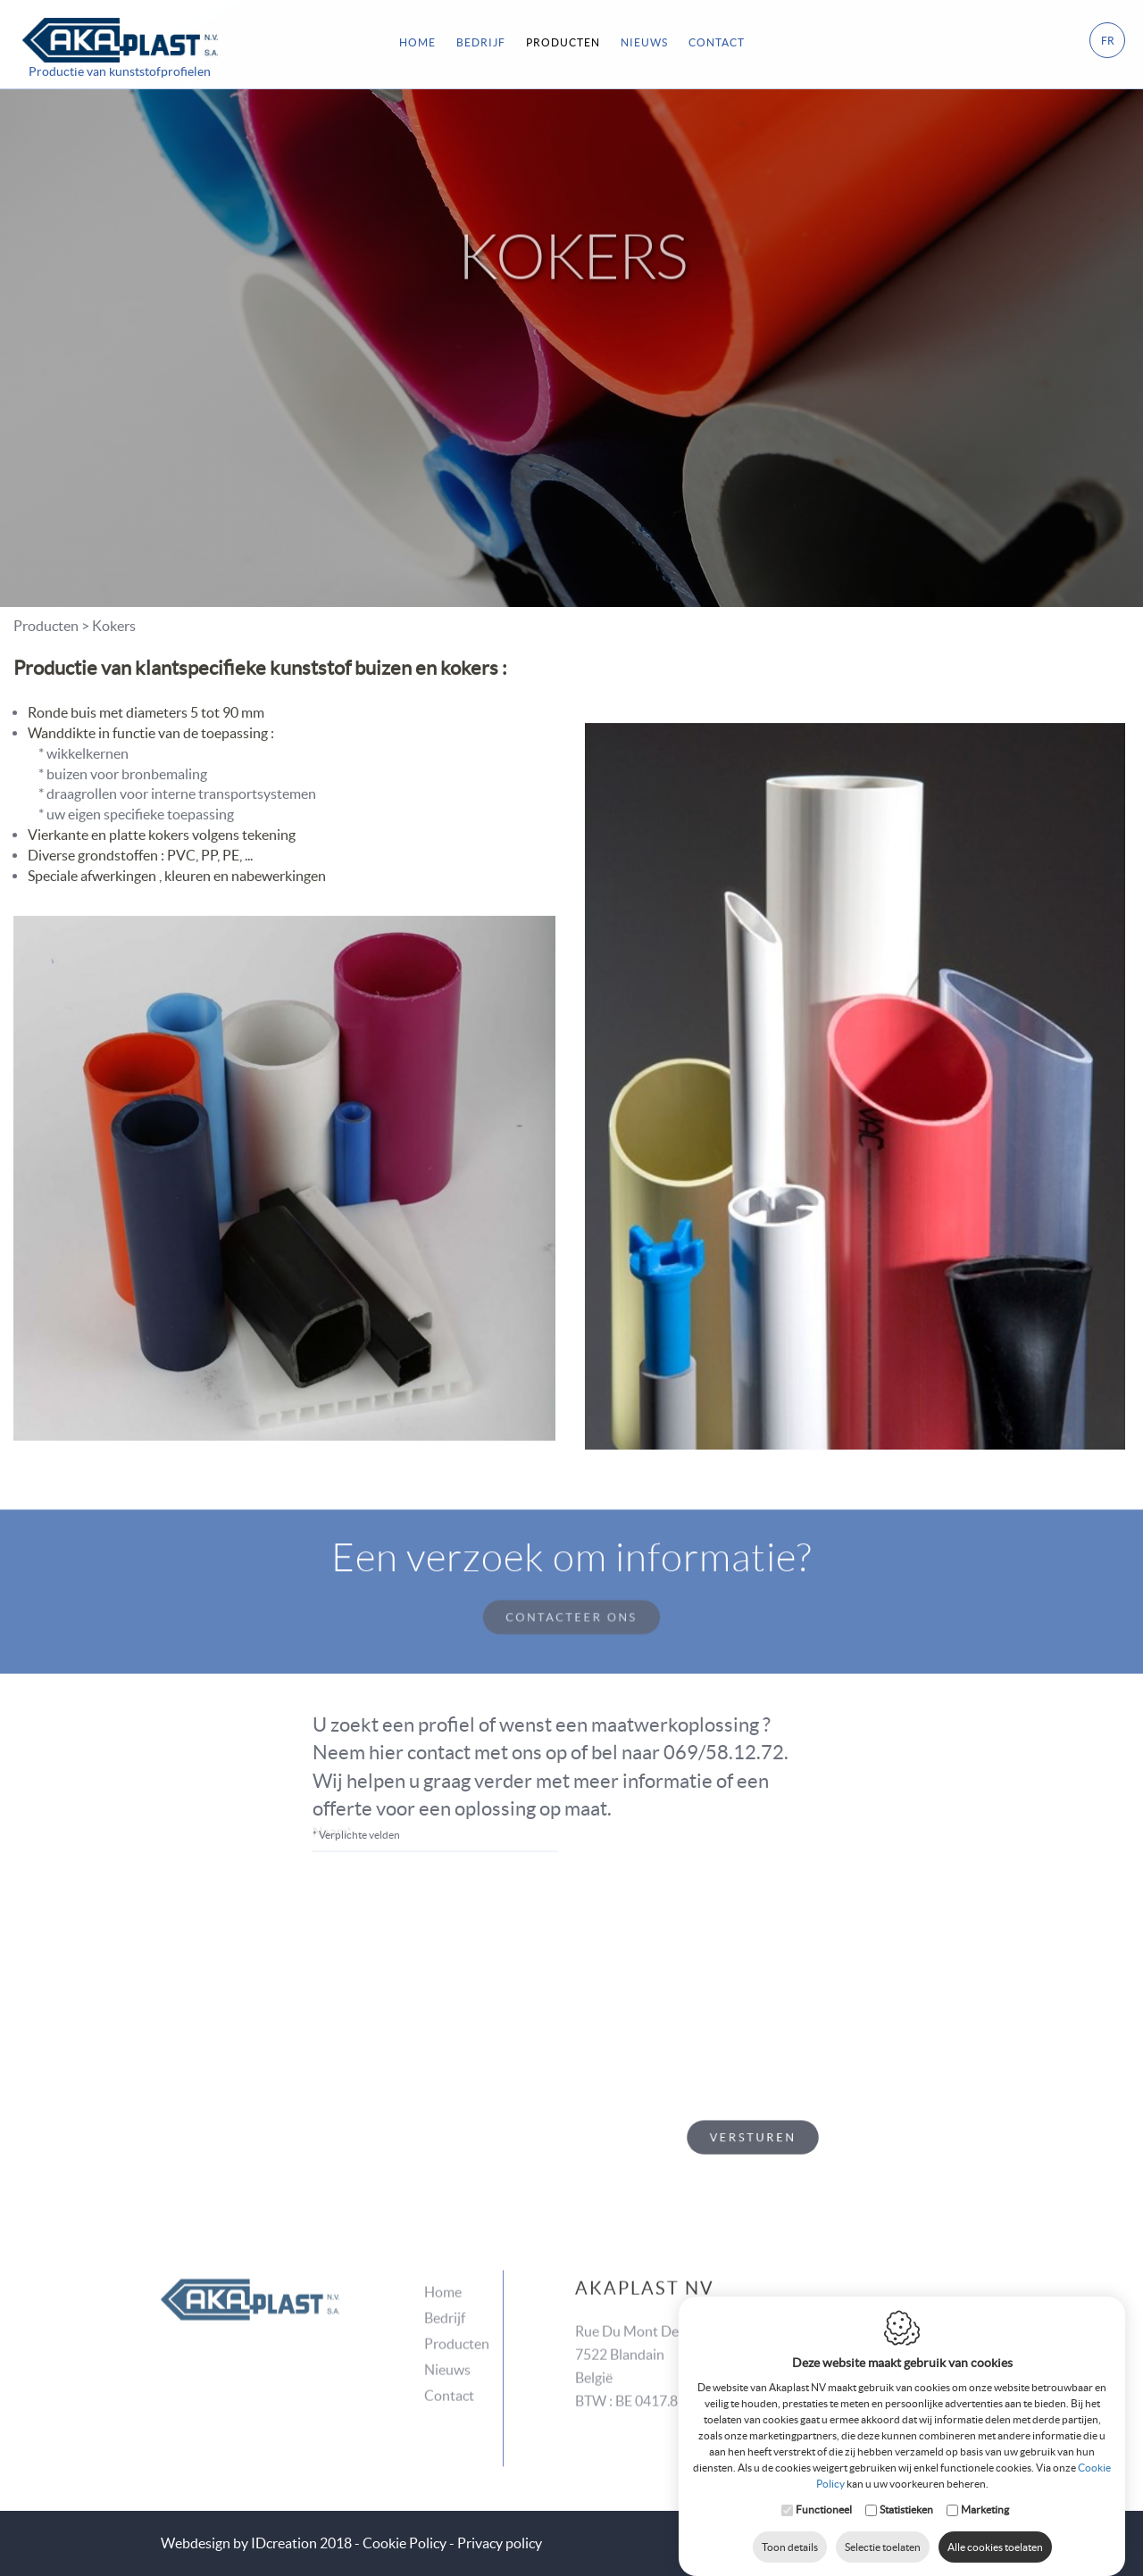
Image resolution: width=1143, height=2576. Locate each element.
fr (1107, 38)
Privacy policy (499, 2543)
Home (417, 40)
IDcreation (239, 2543)
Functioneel (824, 2491)
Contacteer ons (571, 1587)
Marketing (985, 2491)
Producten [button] (563, 40)
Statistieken (906, 2491)
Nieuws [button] (644, 40)
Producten (456, 2314)
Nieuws (447, 2339)
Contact (716, 40)
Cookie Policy (404, 2543)
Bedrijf (480, 40)
